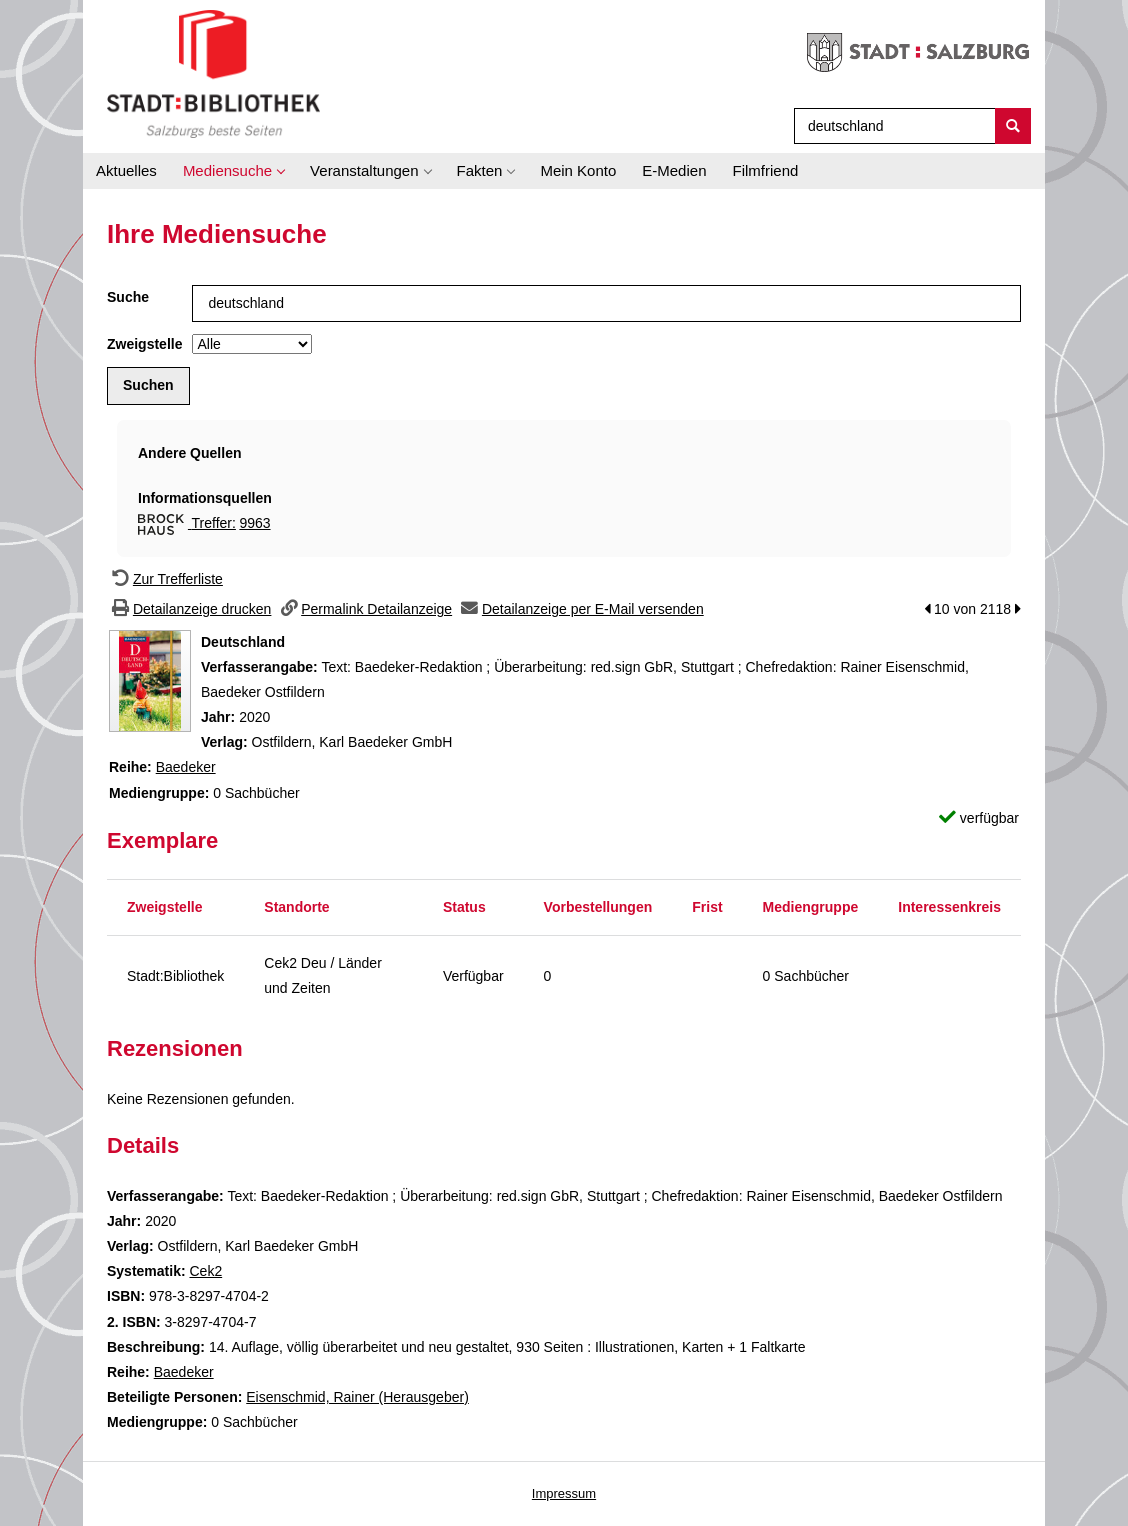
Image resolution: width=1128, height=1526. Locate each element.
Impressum (564, 1493)
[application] (233, 171)
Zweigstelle (144, 344)
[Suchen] (1013, 126)
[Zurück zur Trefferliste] (165, 579)
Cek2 (205, 1271)
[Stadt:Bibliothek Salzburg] (213, 73)
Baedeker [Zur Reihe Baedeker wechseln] (186, 767)
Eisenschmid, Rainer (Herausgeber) (357, 1397)
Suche (128, 297)
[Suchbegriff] (890, 126)
